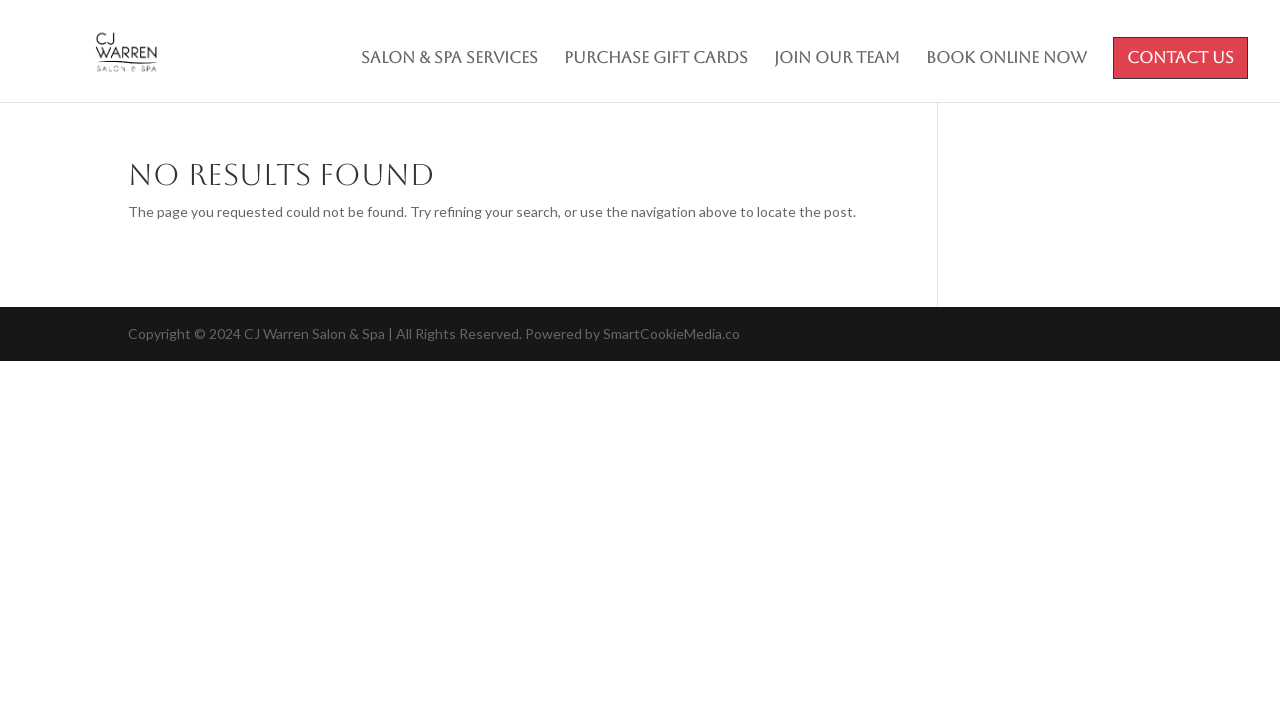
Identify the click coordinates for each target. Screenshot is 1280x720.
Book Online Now (1006, 59)
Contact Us (1180, 59)
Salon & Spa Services (449, 59)
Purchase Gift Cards (656, 59)
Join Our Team (837, 59)
